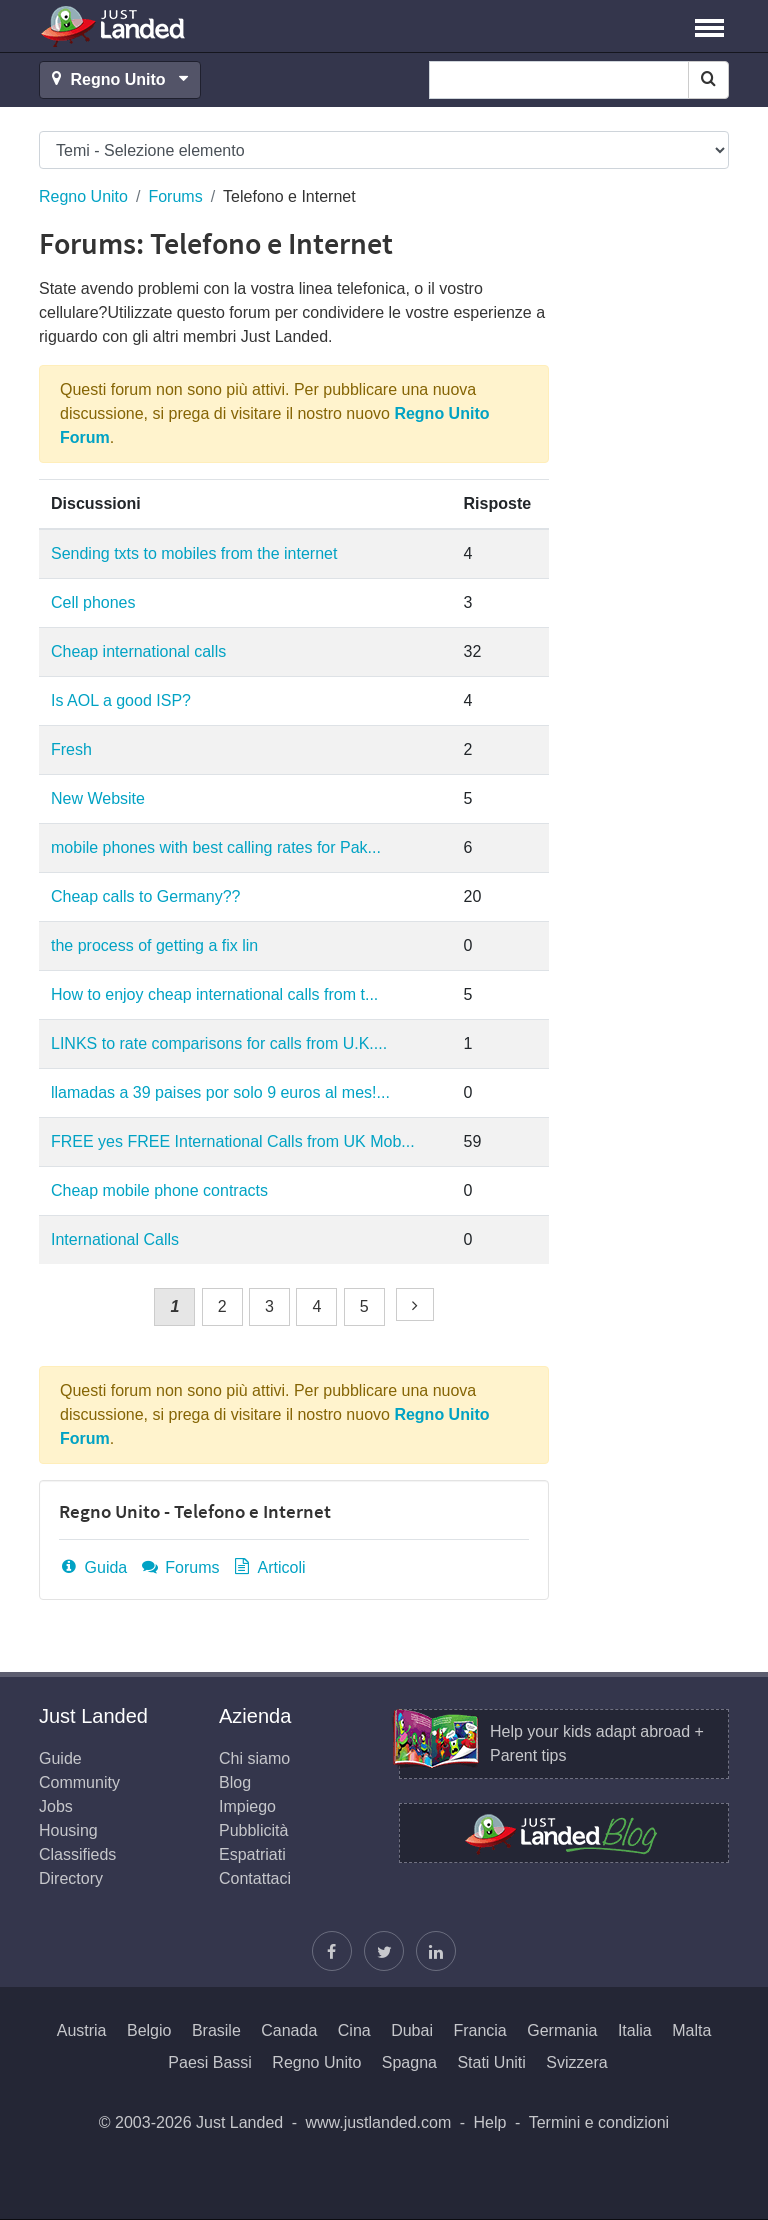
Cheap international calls (138, 651)
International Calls (115, 1239)
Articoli (269, 1567)
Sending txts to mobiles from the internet (194, 553)
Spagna (409, 2062)
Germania (562, 2030)
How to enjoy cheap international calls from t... (214, 994)
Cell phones (93, 602)
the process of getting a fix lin (154, 945)
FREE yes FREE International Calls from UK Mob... (233, 1141)
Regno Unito (83, 196)
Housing (68, 1830)
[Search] (708, 80)
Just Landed (114, 26)
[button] (709, 26)
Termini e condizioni (599, 2122)
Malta (691, 2030)
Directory (71, 1878)
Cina (354, 2030)
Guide (60, 1758)
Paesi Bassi (210, 2062)
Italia (635, 2030)
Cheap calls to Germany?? (145, 896)
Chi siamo (254, 1758)
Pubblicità (253, 1830)
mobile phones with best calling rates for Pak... (216, 847)
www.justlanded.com (378, 2122)
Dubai (412, 2030)
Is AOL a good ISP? (121, 700)
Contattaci (255, 1878)
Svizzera (576, 2062)
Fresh (71, 749)
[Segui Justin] (384, 1951)
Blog (235, 1782)
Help (490, 2122)
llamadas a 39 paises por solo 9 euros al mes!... (220, 1092)
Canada (289, 2030)
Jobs (56, 1806)
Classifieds (77, 1854)
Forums (175, 196)
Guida (93, 1567)
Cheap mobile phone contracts (159, 1190)
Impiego (247, 1806)
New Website (98, 798)
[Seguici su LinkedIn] (436, 1951)
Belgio (149, 2030)
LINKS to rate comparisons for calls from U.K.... (219, 1043)
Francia (479, 2030)
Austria (82, 2030)
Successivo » (417, 1320)
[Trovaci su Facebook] (332, 1951)
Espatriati (252, 1854)
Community (79, 1782)
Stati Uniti (491, 2062)
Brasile (216, 2030)
